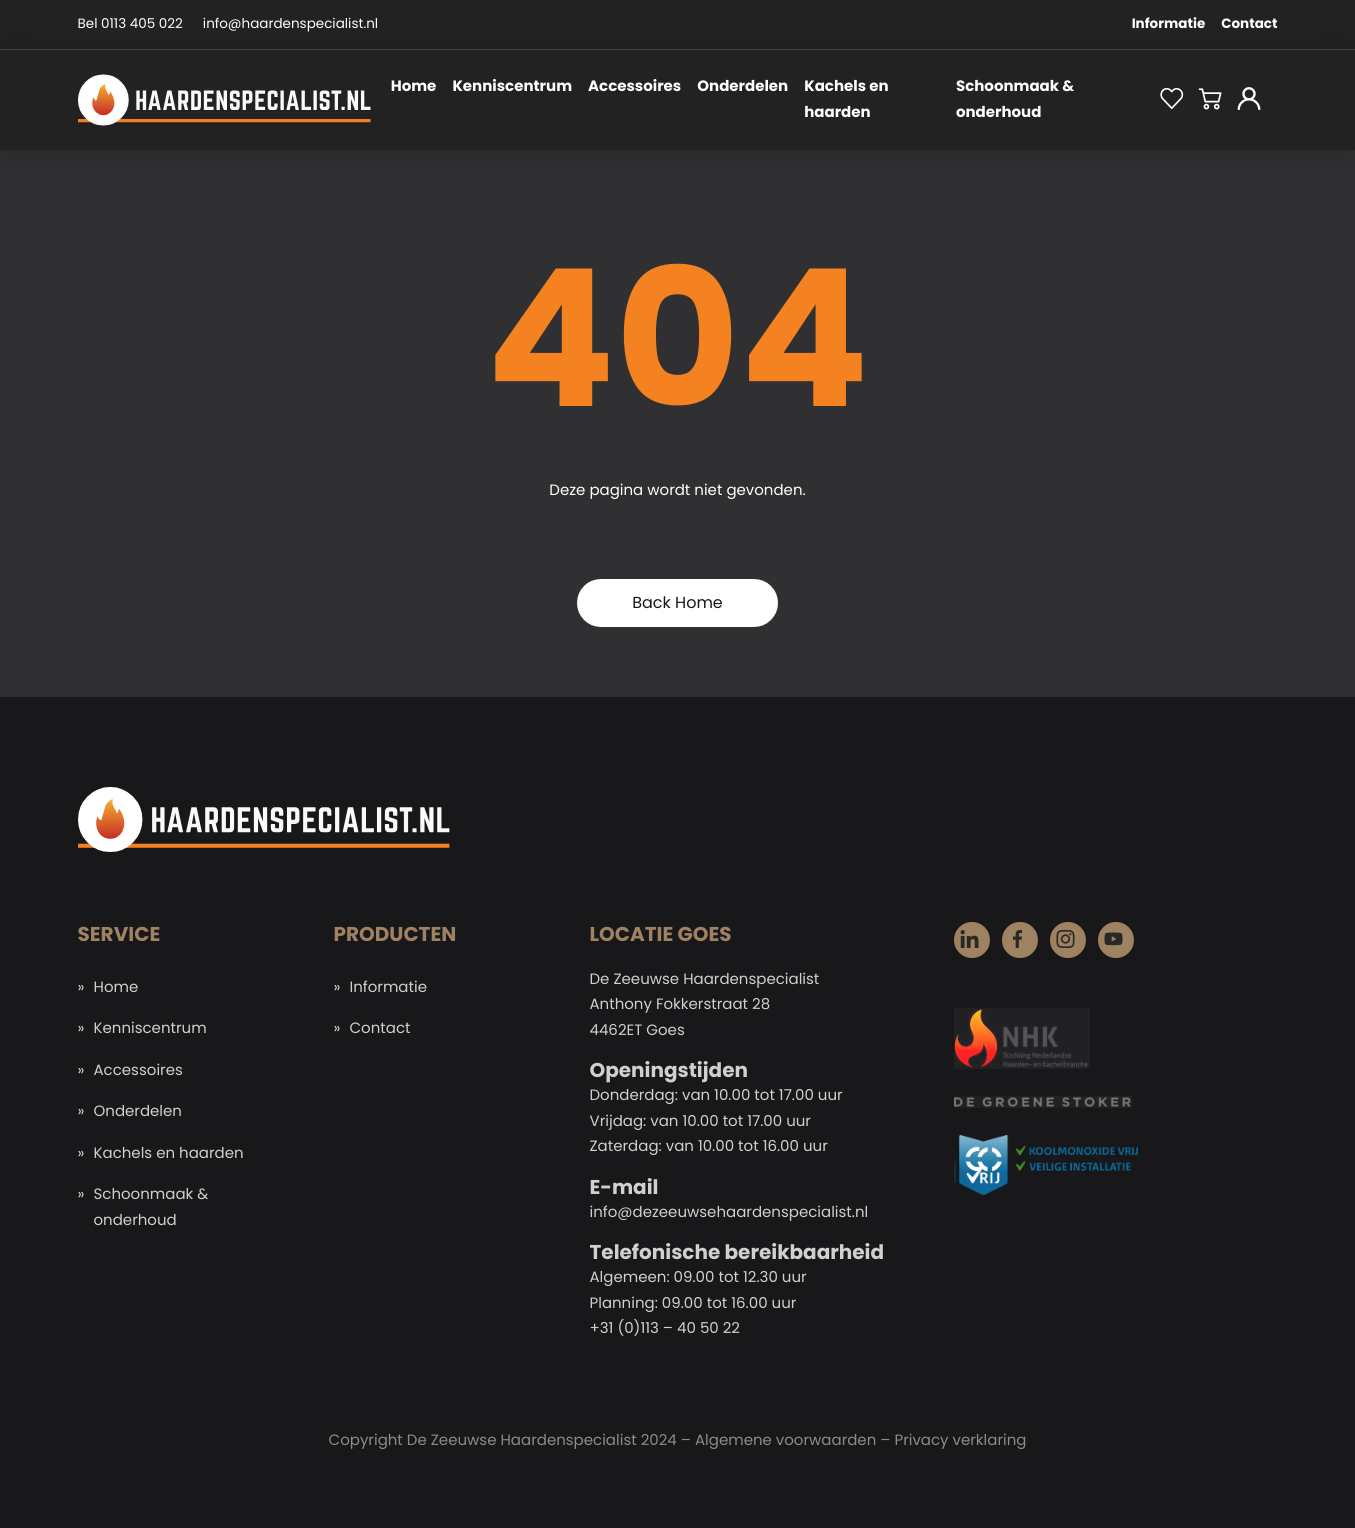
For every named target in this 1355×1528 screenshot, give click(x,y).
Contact (1249, 23)
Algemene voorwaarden (785, 1440)
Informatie (1169, 23)
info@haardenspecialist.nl (290, 23)
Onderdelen (742, 86)
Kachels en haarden (846, 99)
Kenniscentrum (512, 86)
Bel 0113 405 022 (130, 23)
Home (414, 86)
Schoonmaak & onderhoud (1015, 99)
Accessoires (634, 86)
